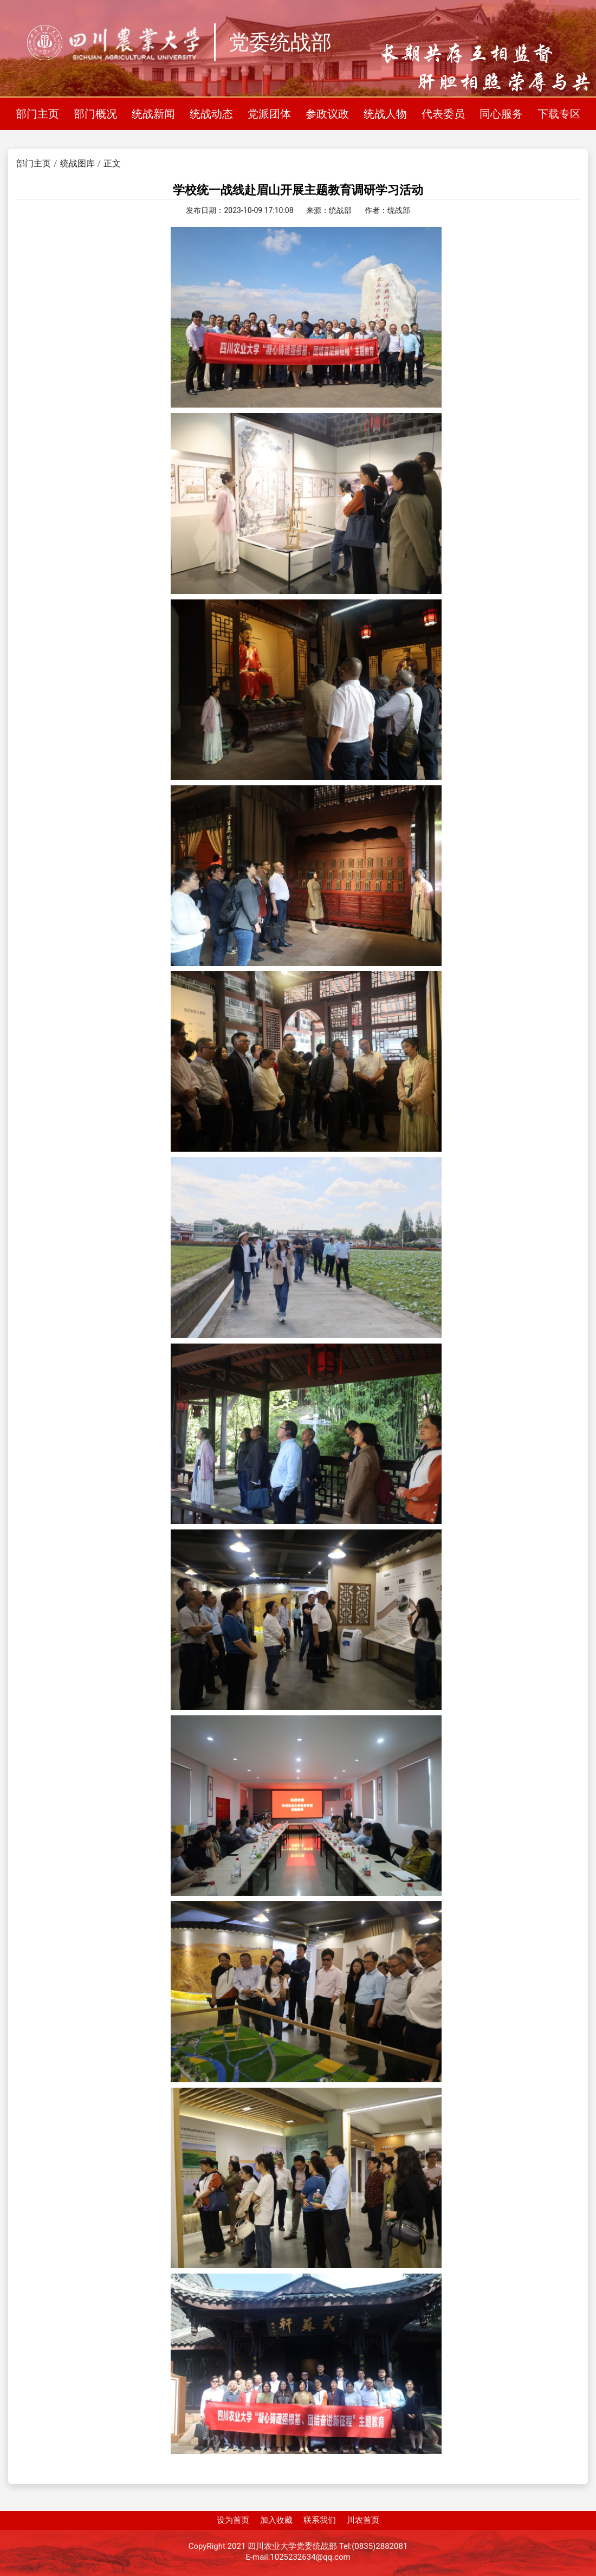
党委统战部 (280, 42)
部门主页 (37, 114)
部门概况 (95, 114)
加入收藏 (276, 2520)
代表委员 (443, 114)
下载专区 (559, 114)
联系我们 (319, 2520)
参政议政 (327, 114)
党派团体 (269, 114)
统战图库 (77, 163)
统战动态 (211, 114)
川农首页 (363, 2520)
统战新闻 (153, 114)
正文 (112, 163)
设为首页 (233, 2520)
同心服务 (501, 114)
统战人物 (385, 114)
